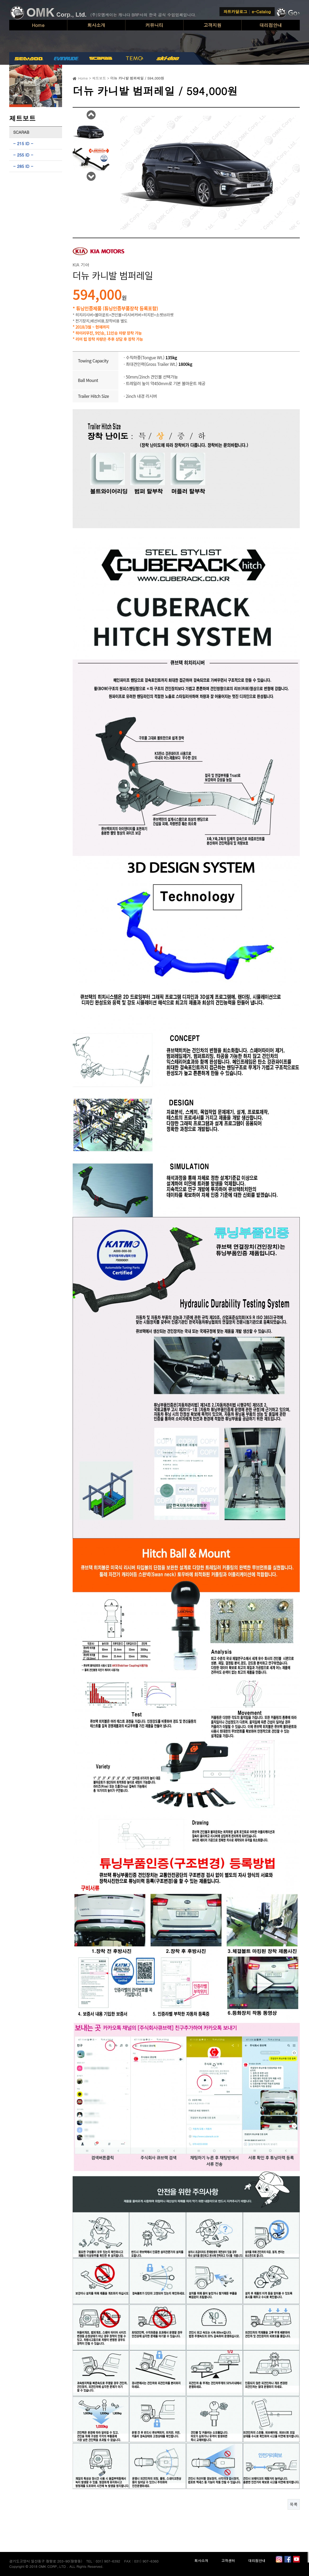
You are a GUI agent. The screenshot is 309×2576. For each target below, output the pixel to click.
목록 (294, 2504)
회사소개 (96, 25)
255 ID (23, 155)
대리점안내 (271, 25)
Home (38, 25)
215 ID (23, 143)
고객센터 (228, 2560)
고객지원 (213, 25)
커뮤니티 (154, 25)
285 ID (23, 166)
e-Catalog (261, 11)
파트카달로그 (235, 11)
